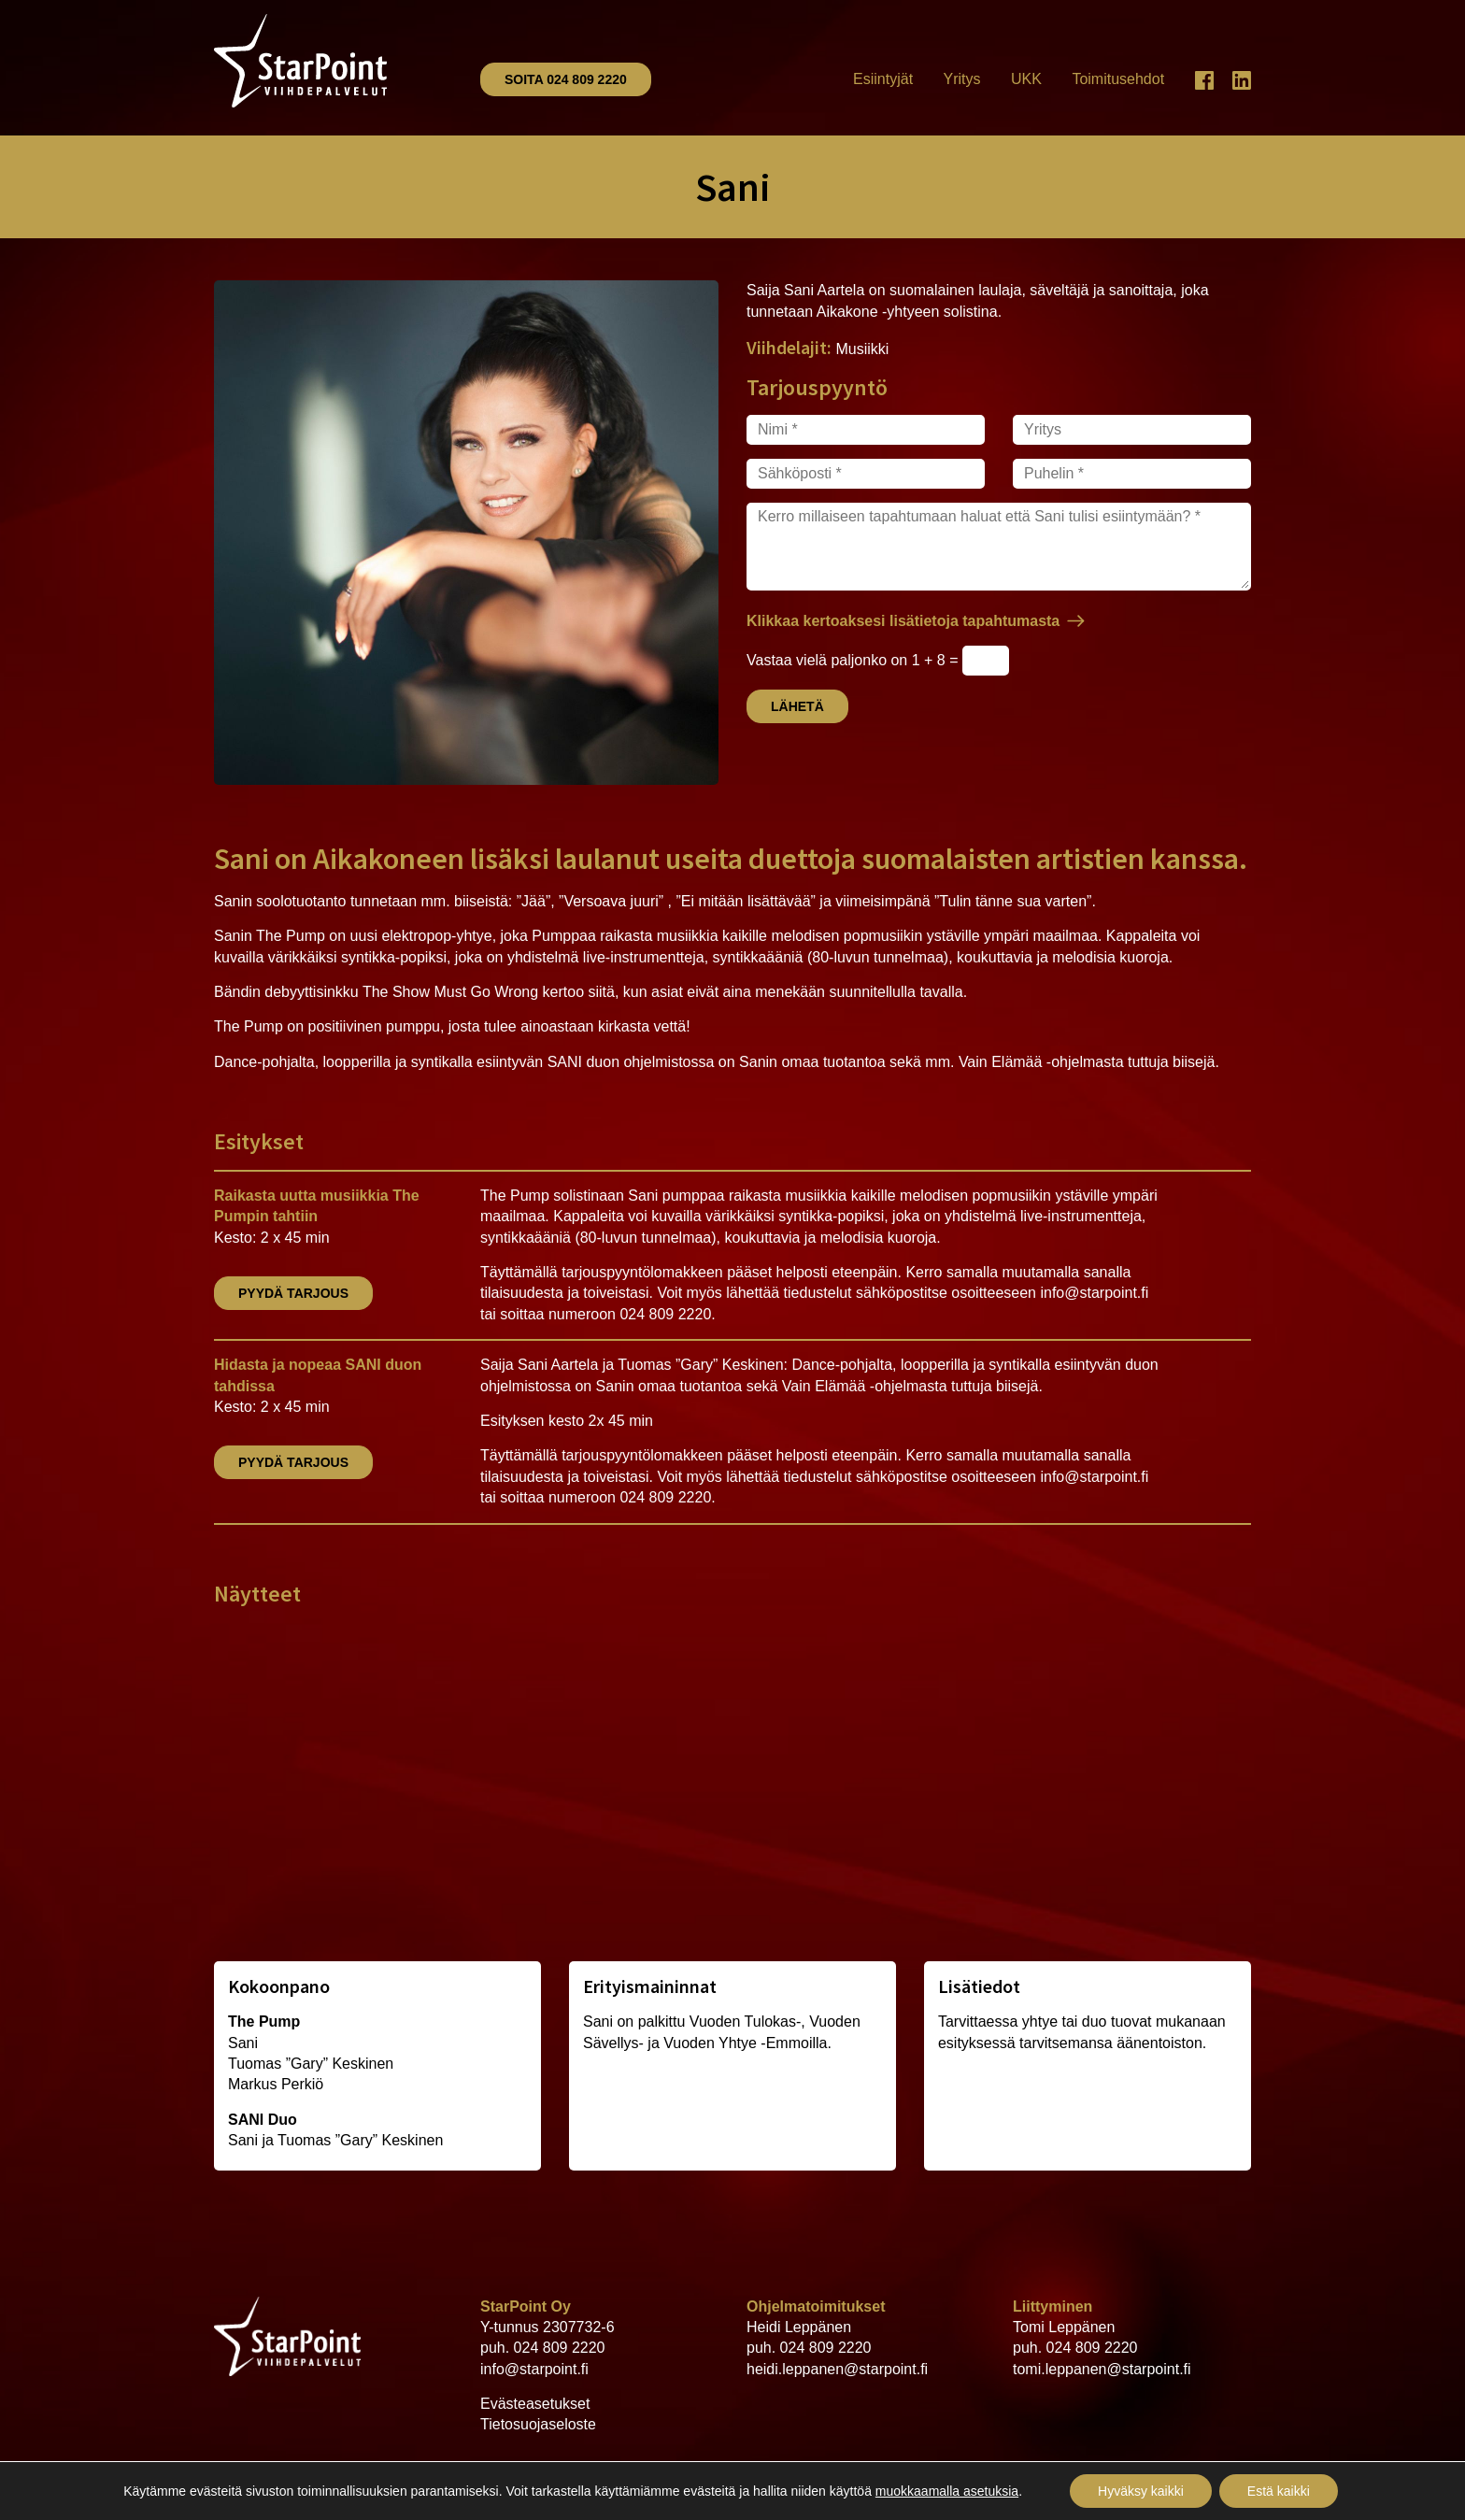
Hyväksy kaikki (1141, 2491)
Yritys (962, 79)
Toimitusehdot (1118, 79)
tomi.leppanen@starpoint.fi (1102, 2369)
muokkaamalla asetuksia (946, 2491)
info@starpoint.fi (534, 2369)
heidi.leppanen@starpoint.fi (837, 2369)
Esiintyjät (883, 79)
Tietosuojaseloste (538, 2424)
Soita (566, 79)
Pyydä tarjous (293, 1293)
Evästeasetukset (535, 2404)
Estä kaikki (1278, 2491)
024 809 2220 (559, 2348)
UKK (1026, 79)
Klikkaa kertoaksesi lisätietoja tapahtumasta (903, 621)
